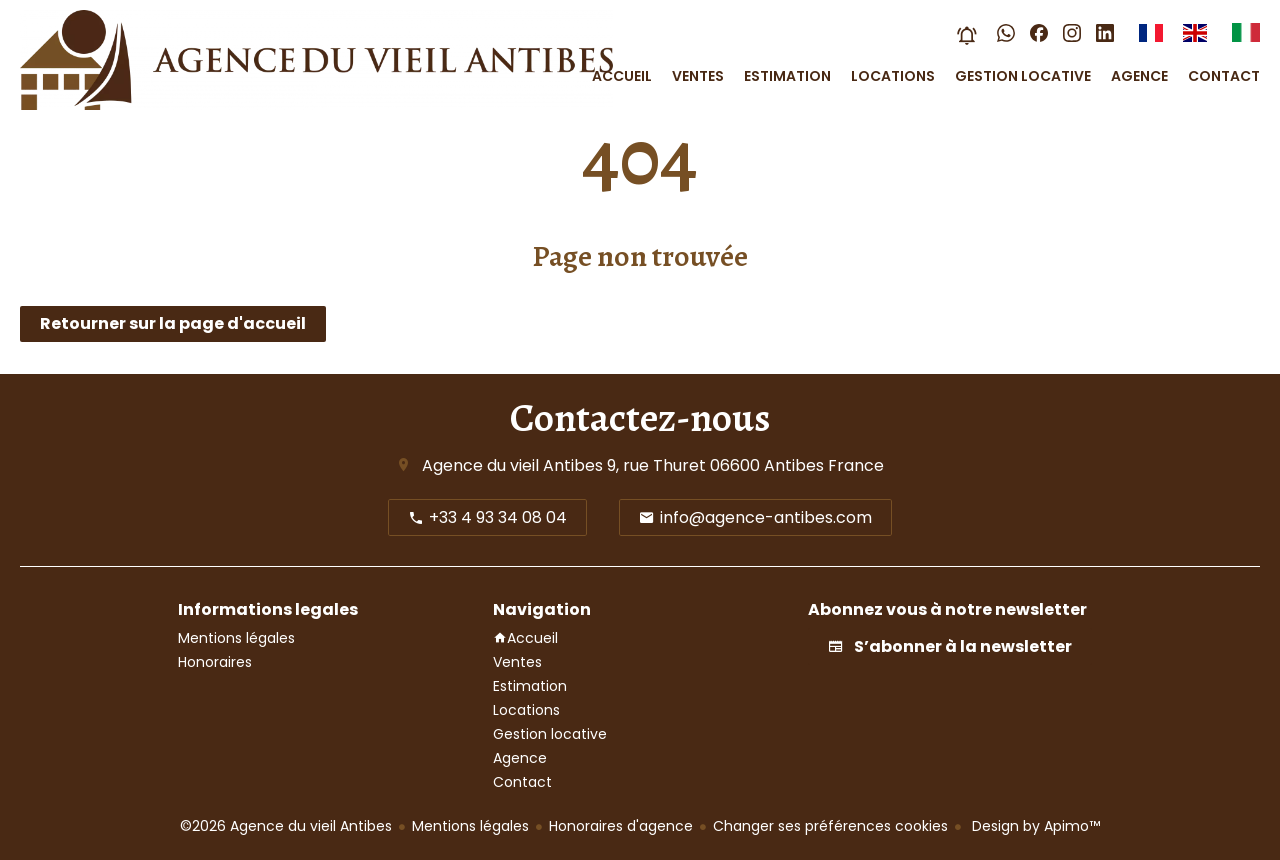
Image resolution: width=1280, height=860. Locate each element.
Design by (1034, 826)
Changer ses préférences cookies (830, 826)
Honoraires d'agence (621, 826)
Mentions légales (470, 826)
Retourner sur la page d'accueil (173, 323)
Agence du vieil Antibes (512, 465)
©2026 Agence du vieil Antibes (286, 826)
